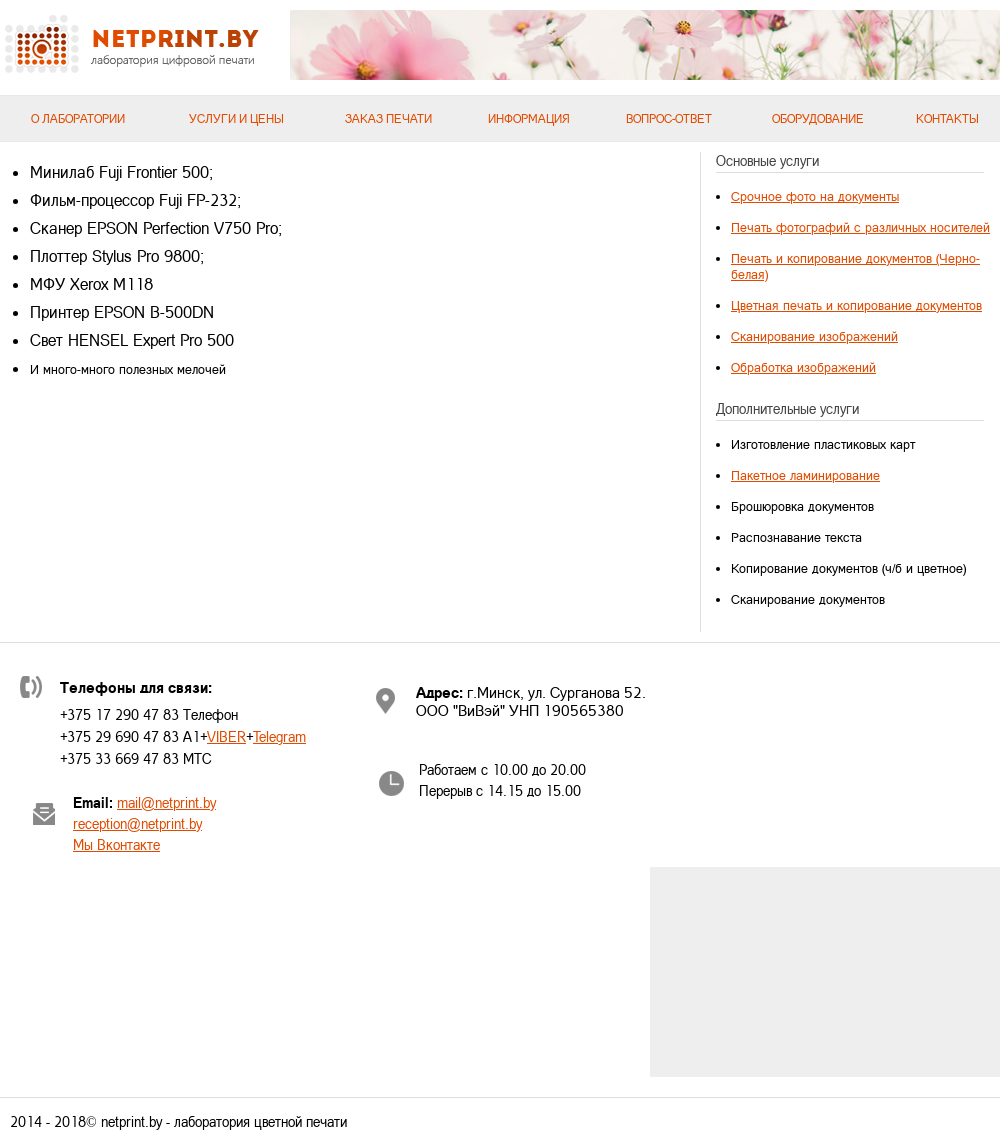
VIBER (226, 736)
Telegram (279, 736)
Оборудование (818, 118)
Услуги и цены (236, 118)
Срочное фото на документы (815, 196)
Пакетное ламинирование (805, 475)
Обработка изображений (803, 367)
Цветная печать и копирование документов (856, 305)
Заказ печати (388, 118)
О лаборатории (78, 118)
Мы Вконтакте (116, 844)
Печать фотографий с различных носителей (860, 227)
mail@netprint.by (166, 802)
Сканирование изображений (814, 336)
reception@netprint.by (137, 823)
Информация (529, 118)
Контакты (947, 118)
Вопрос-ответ (669, 118)
